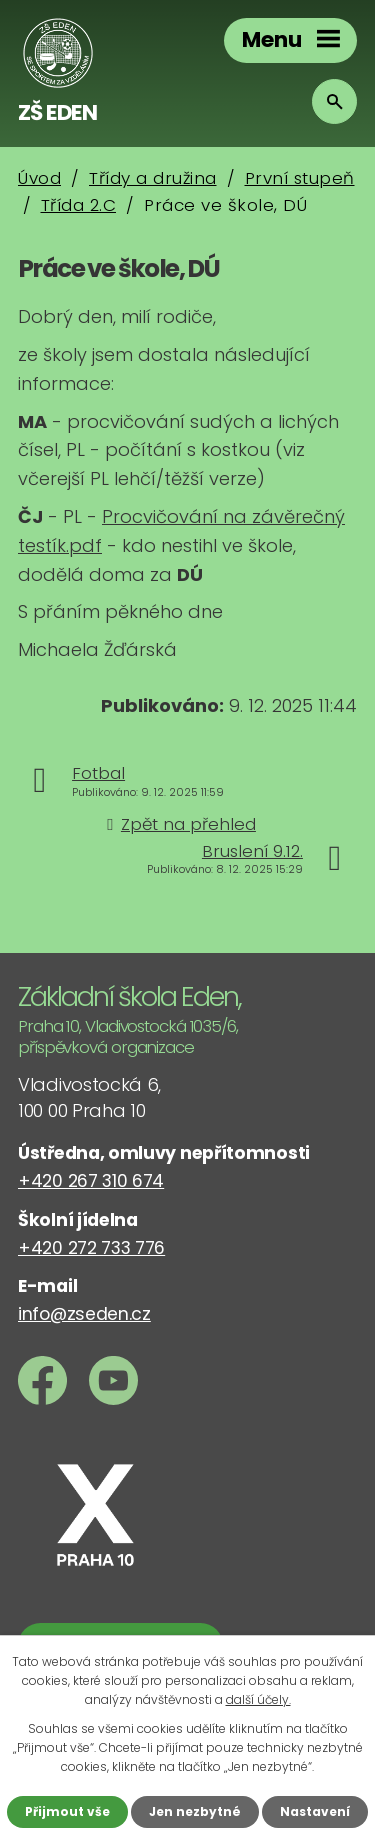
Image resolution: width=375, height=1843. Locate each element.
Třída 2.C (79, 205)
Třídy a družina (153, 178)
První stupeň (300, 178)
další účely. (258, 1699)
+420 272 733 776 (91, 1248)
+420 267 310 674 (91, 1181)
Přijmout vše (67, 1811)
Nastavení (315, 1811)
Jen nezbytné (195, 1811)
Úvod (39, 178)
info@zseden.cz (84, 1314)
